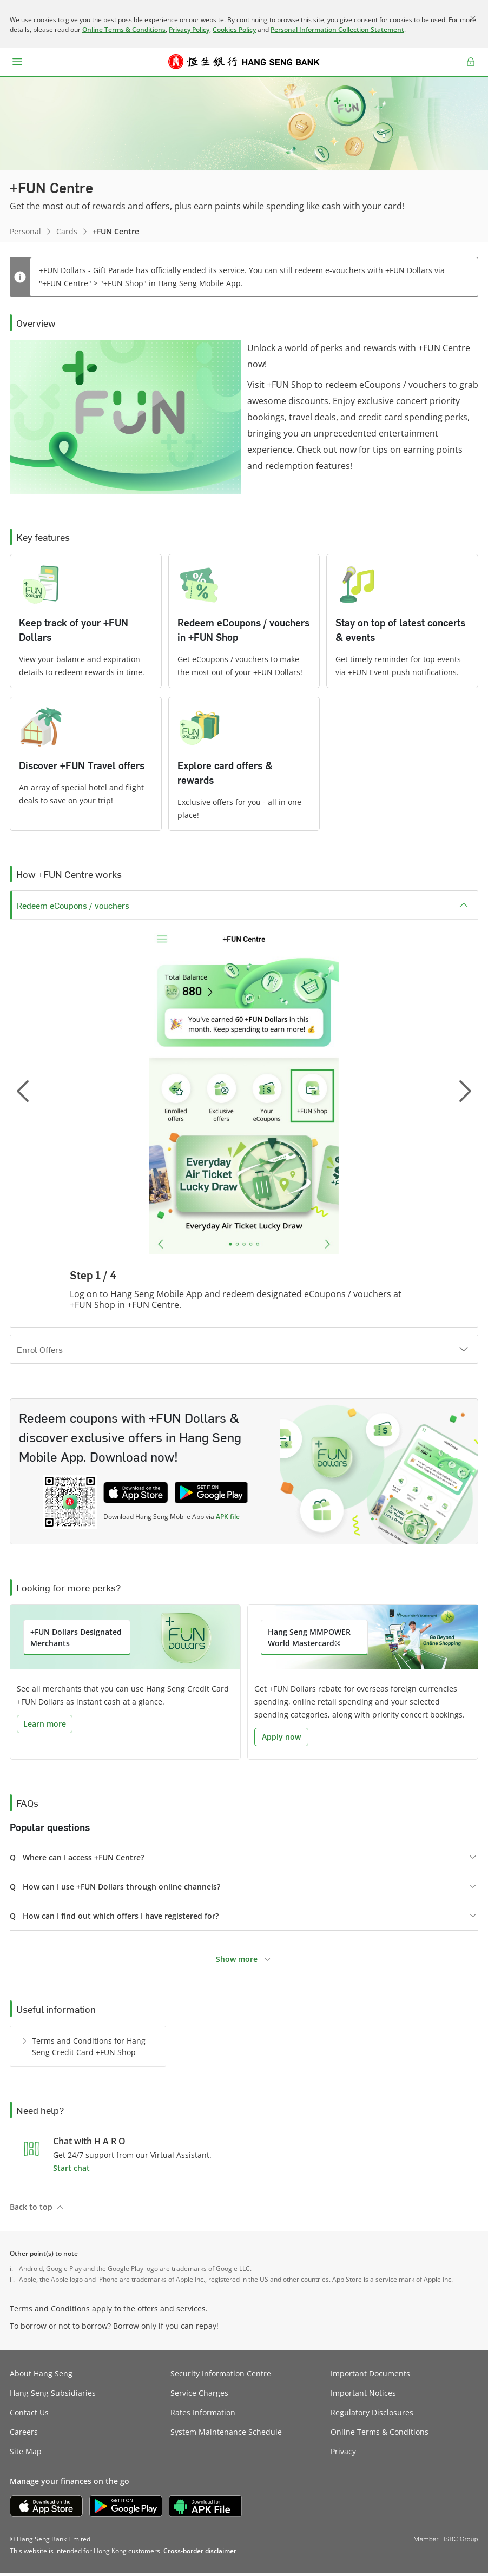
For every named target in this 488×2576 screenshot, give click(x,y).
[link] (199, 2553)
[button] (17, 61)
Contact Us (29, 2415)
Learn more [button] (44, 1726)
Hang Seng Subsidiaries (53, 2395)
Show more (237, 1962)
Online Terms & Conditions (124, 29)
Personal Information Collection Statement (337, 29)
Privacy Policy (189, 29)
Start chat (71, 2170)
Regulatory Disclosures (372, 2415)
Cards (66, 231)
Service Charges (199, 2395)
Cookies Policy (234, 29)
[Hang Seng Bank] (244, 61)
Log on (471, 68)
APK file (228, 1519)
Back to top (31, 2209)
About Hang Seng (41, 2376)
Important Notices (363, 2395)
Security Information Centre (220, 2376)
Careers (24, 2434)
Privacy (343, 2454)
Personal (25, 231)
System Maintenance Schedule (226, 2434)
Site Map (26, 2454)
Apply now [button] (281, 1739)
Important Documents (370, 2376)
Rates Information (202, 2415)
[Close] (472, 18)
